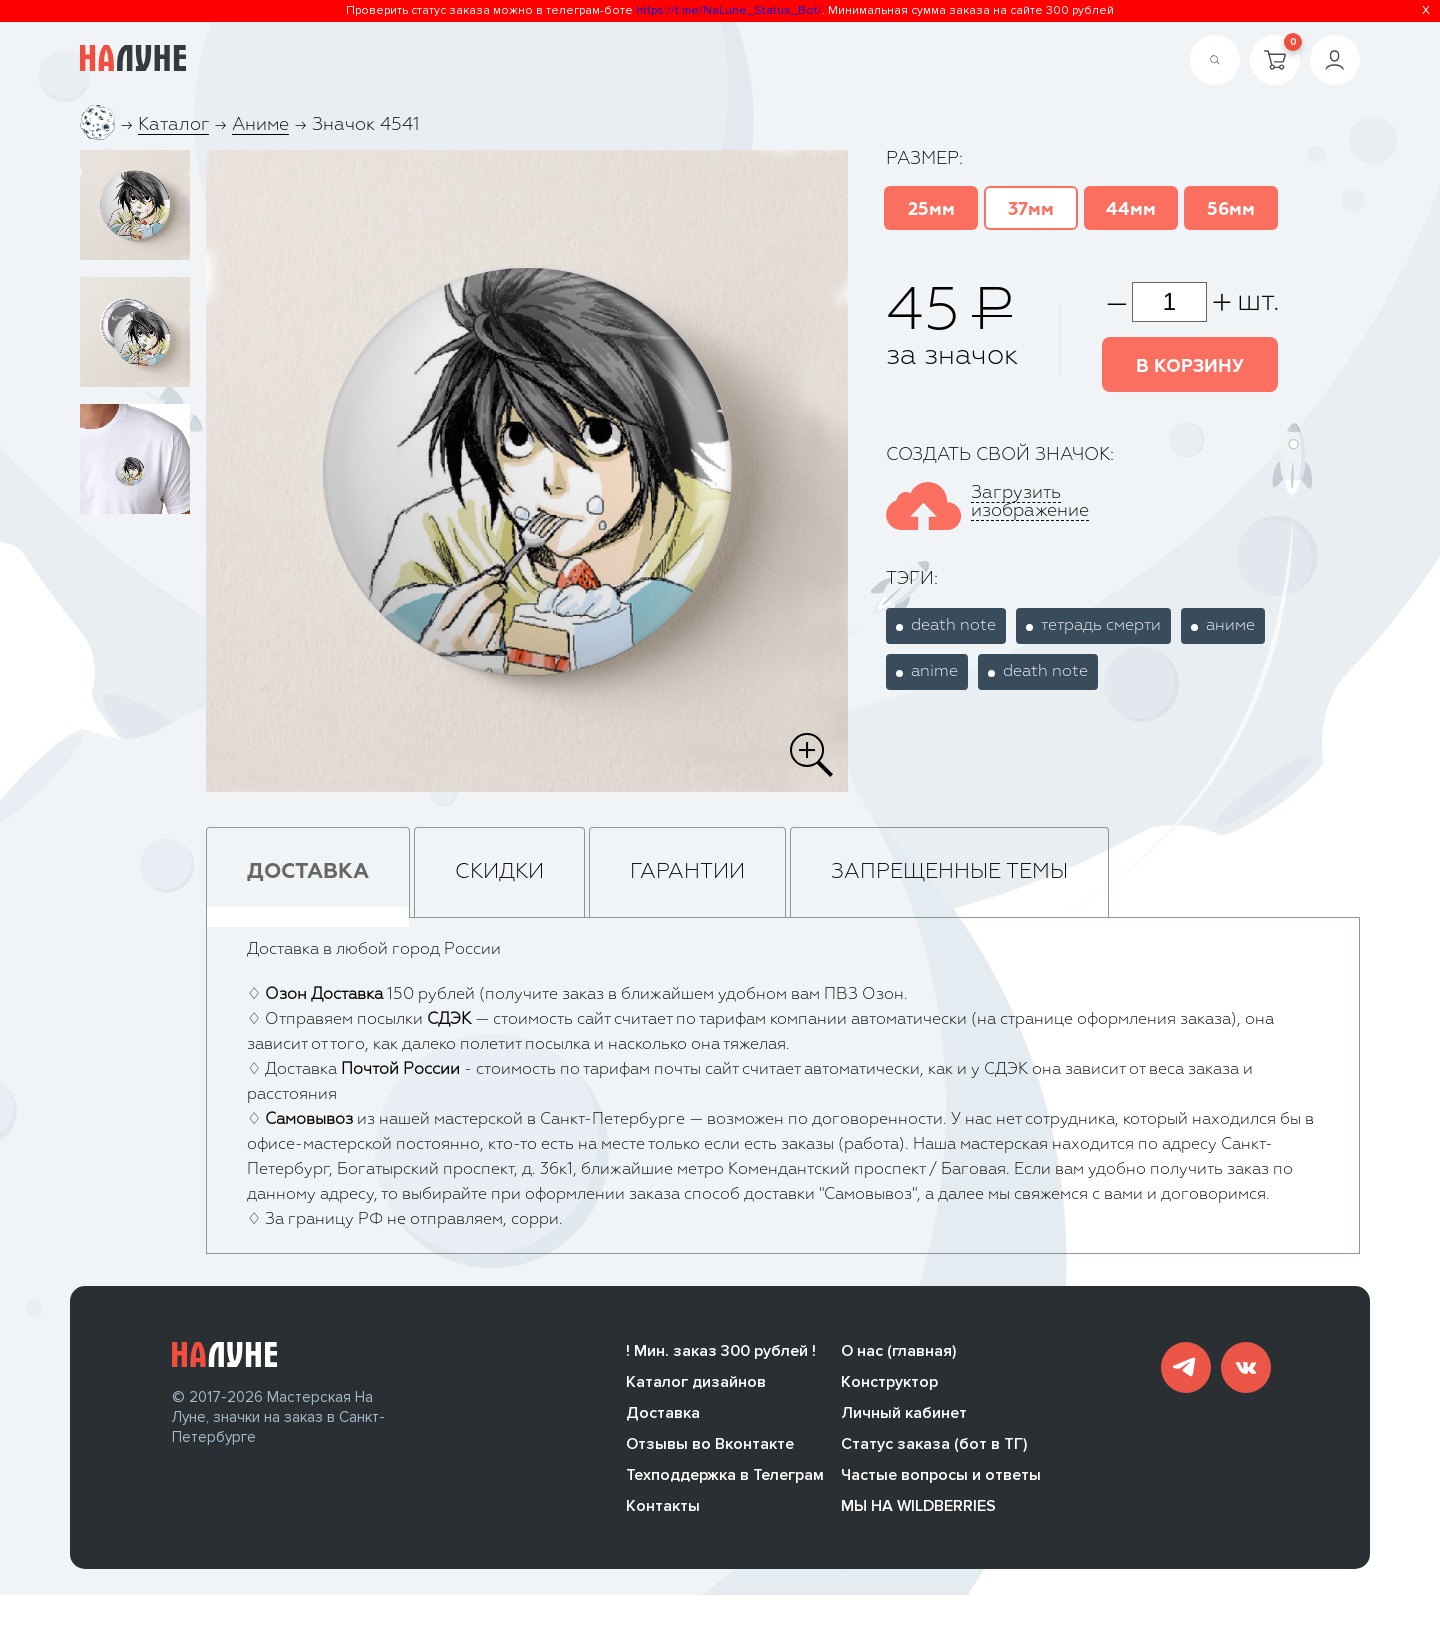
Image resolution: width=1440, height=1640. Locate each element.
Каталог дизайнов (696, 1385)
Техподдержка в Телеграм (725, 1478)
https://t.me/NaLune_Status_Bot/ (729, 10)
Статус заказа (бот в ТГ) (934, 1447)
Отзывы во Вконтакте (710, 1447)
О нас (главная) (898, 1354)
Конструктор (889, 1385)
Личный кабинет (904, 1416)
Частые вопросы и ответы (941, 1478)
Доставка (663, 1416)
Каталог (173, 125)
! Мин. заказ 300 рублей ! (721, 1354)
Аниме (260, 125)
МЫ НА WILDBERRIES (918, 1509)
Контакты (663, 1509)
